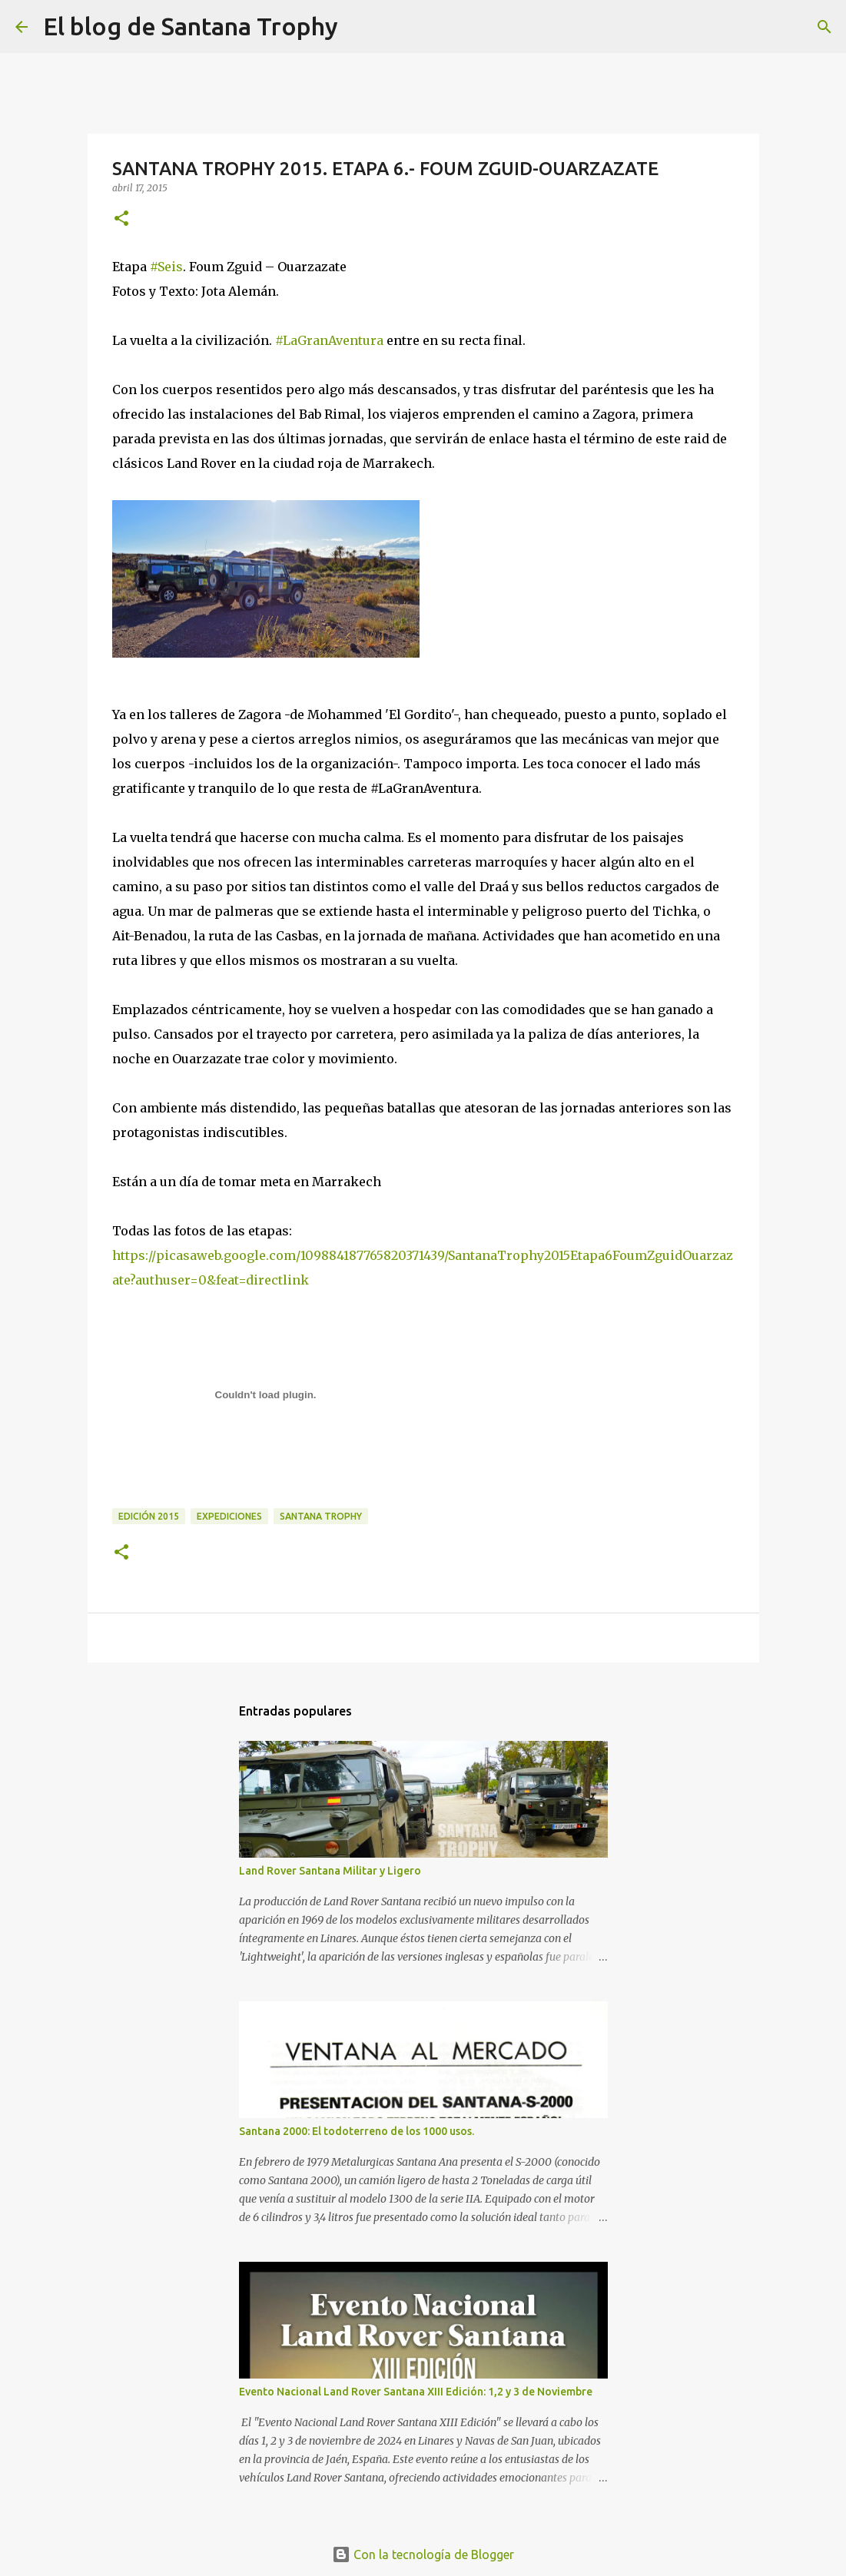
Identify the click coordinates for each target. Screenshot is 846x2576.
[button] (121, 219)
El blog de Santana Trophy (190, 26)
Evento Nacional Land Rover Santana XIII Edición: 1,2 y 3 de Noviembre (415, 2391)
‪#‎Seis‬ (166, 266)
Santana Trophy (321, 1516)
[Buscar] (359, 26)
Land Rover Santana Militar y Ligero (330, 1871)
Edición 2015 (148, 1516)
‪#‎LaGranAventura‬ (329, 340)
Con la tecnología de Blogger (423, 2554)
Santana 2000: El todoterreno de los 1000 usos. (356, 2131)
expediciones (229, 1516)
